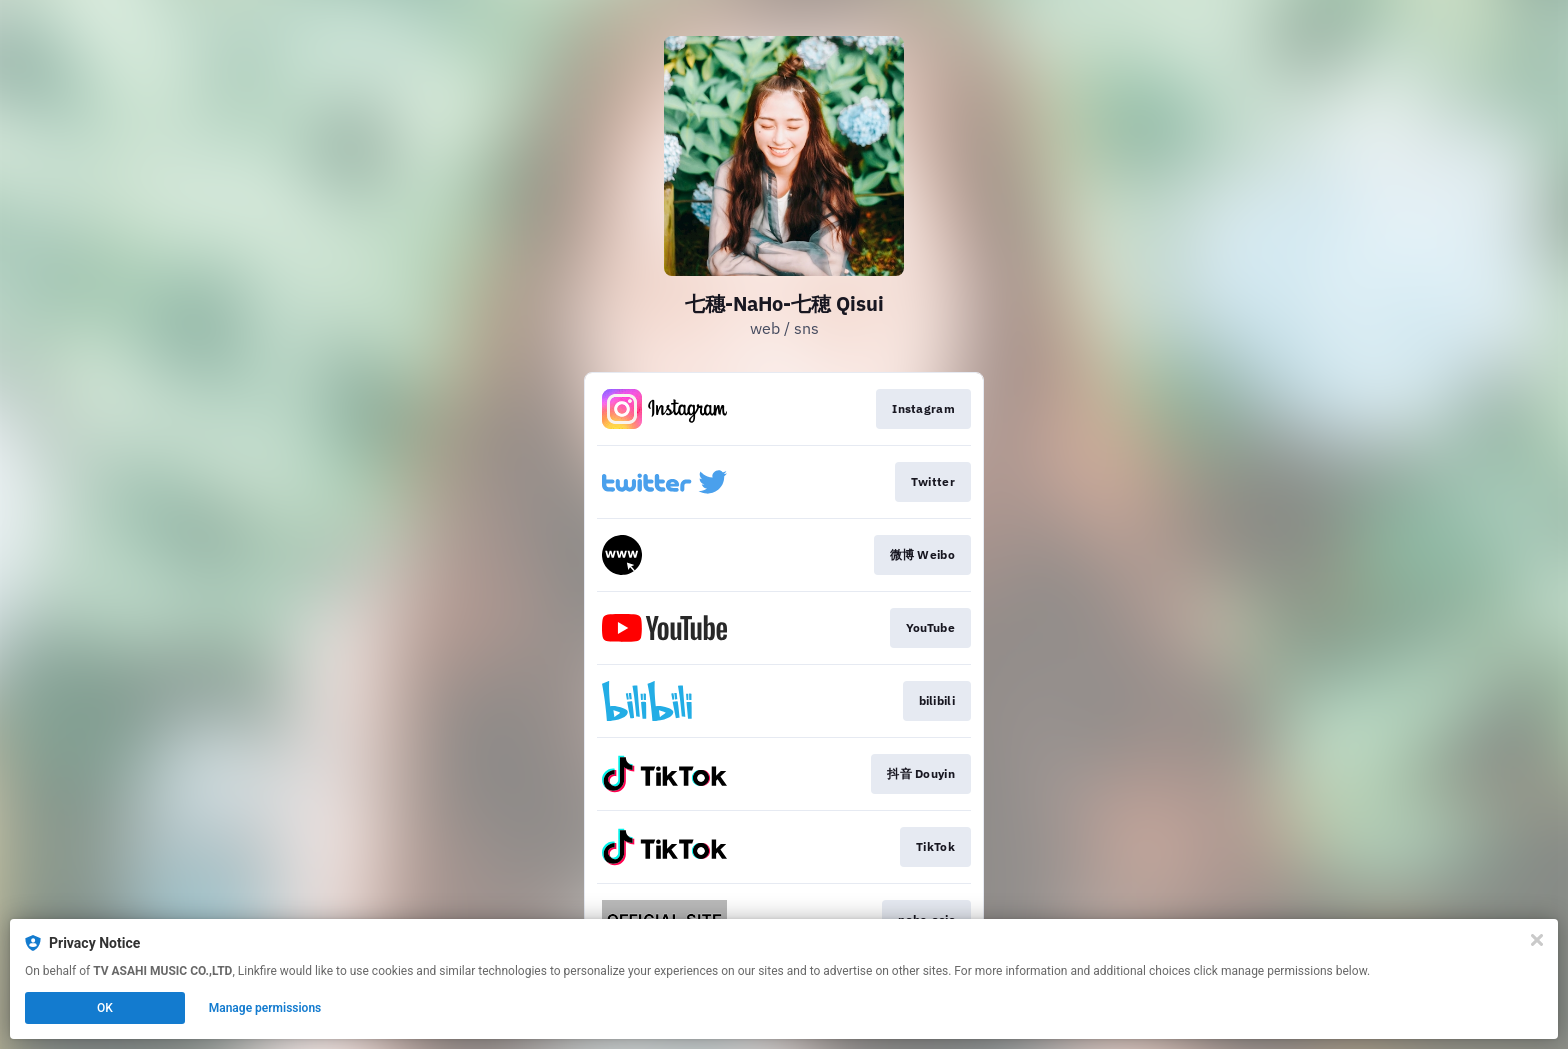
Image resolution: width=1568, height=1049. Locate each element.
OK (105, 1008)
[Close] (1537, 940)
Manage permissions (265, 1008)
